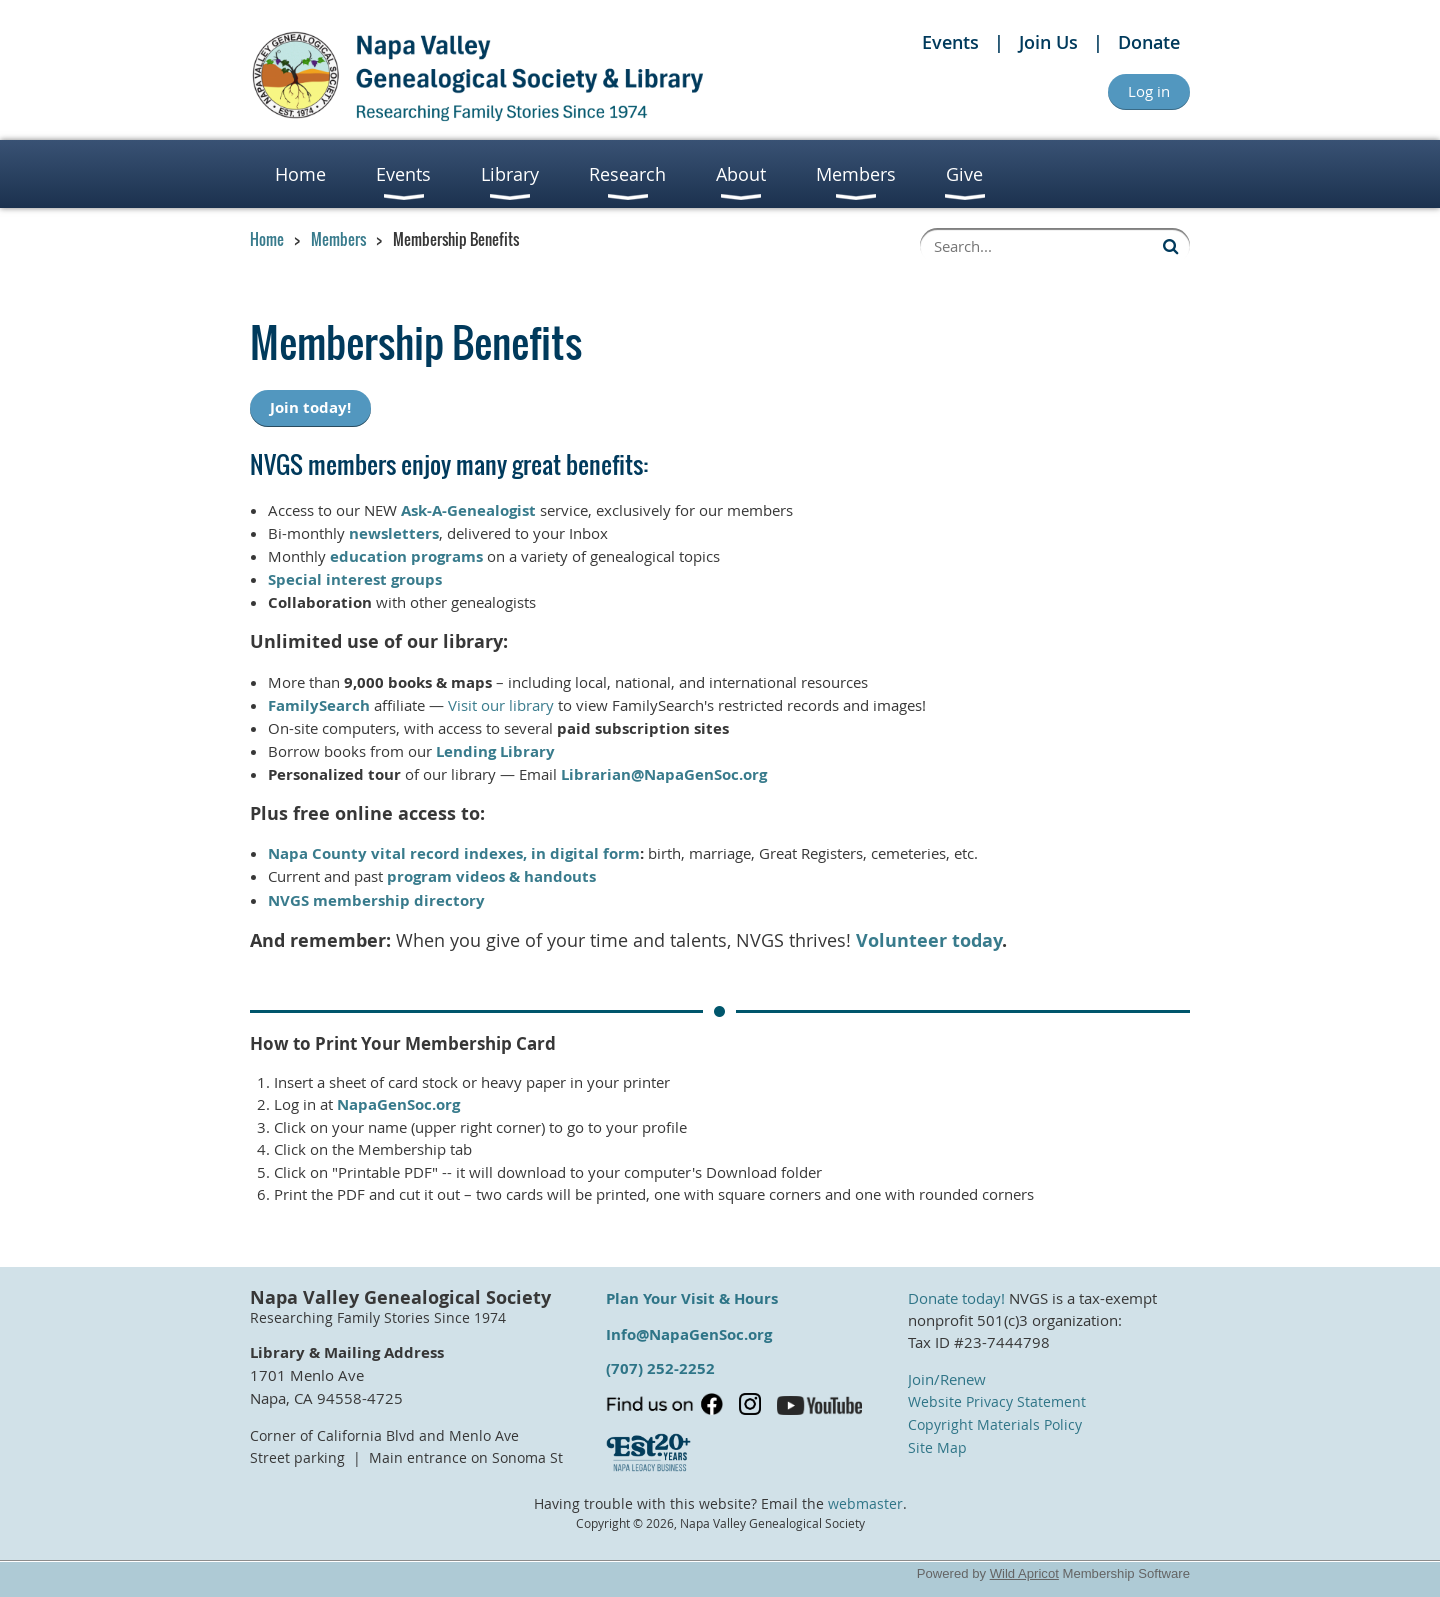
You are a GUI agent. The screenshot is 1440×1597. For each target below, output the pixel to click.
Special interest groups (355, 579)
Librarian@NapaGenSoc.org (664, 774)
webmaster (865, 1504)
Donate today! (956, 1298)
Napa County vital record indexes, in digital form (454, 853)
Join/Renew (947, 1379)
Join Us (1048, 42)
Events (950, 42)
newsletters (394, 533)
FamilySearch (319, 705)
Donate (1149, 42)
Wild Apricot (1024, 1573)
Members (338, 239)
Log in (1149, 91)
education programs (406, 556)
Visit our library (501, 705)
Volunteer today (929, 940)
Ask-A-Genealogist (468, 510)
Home (267, 239)
